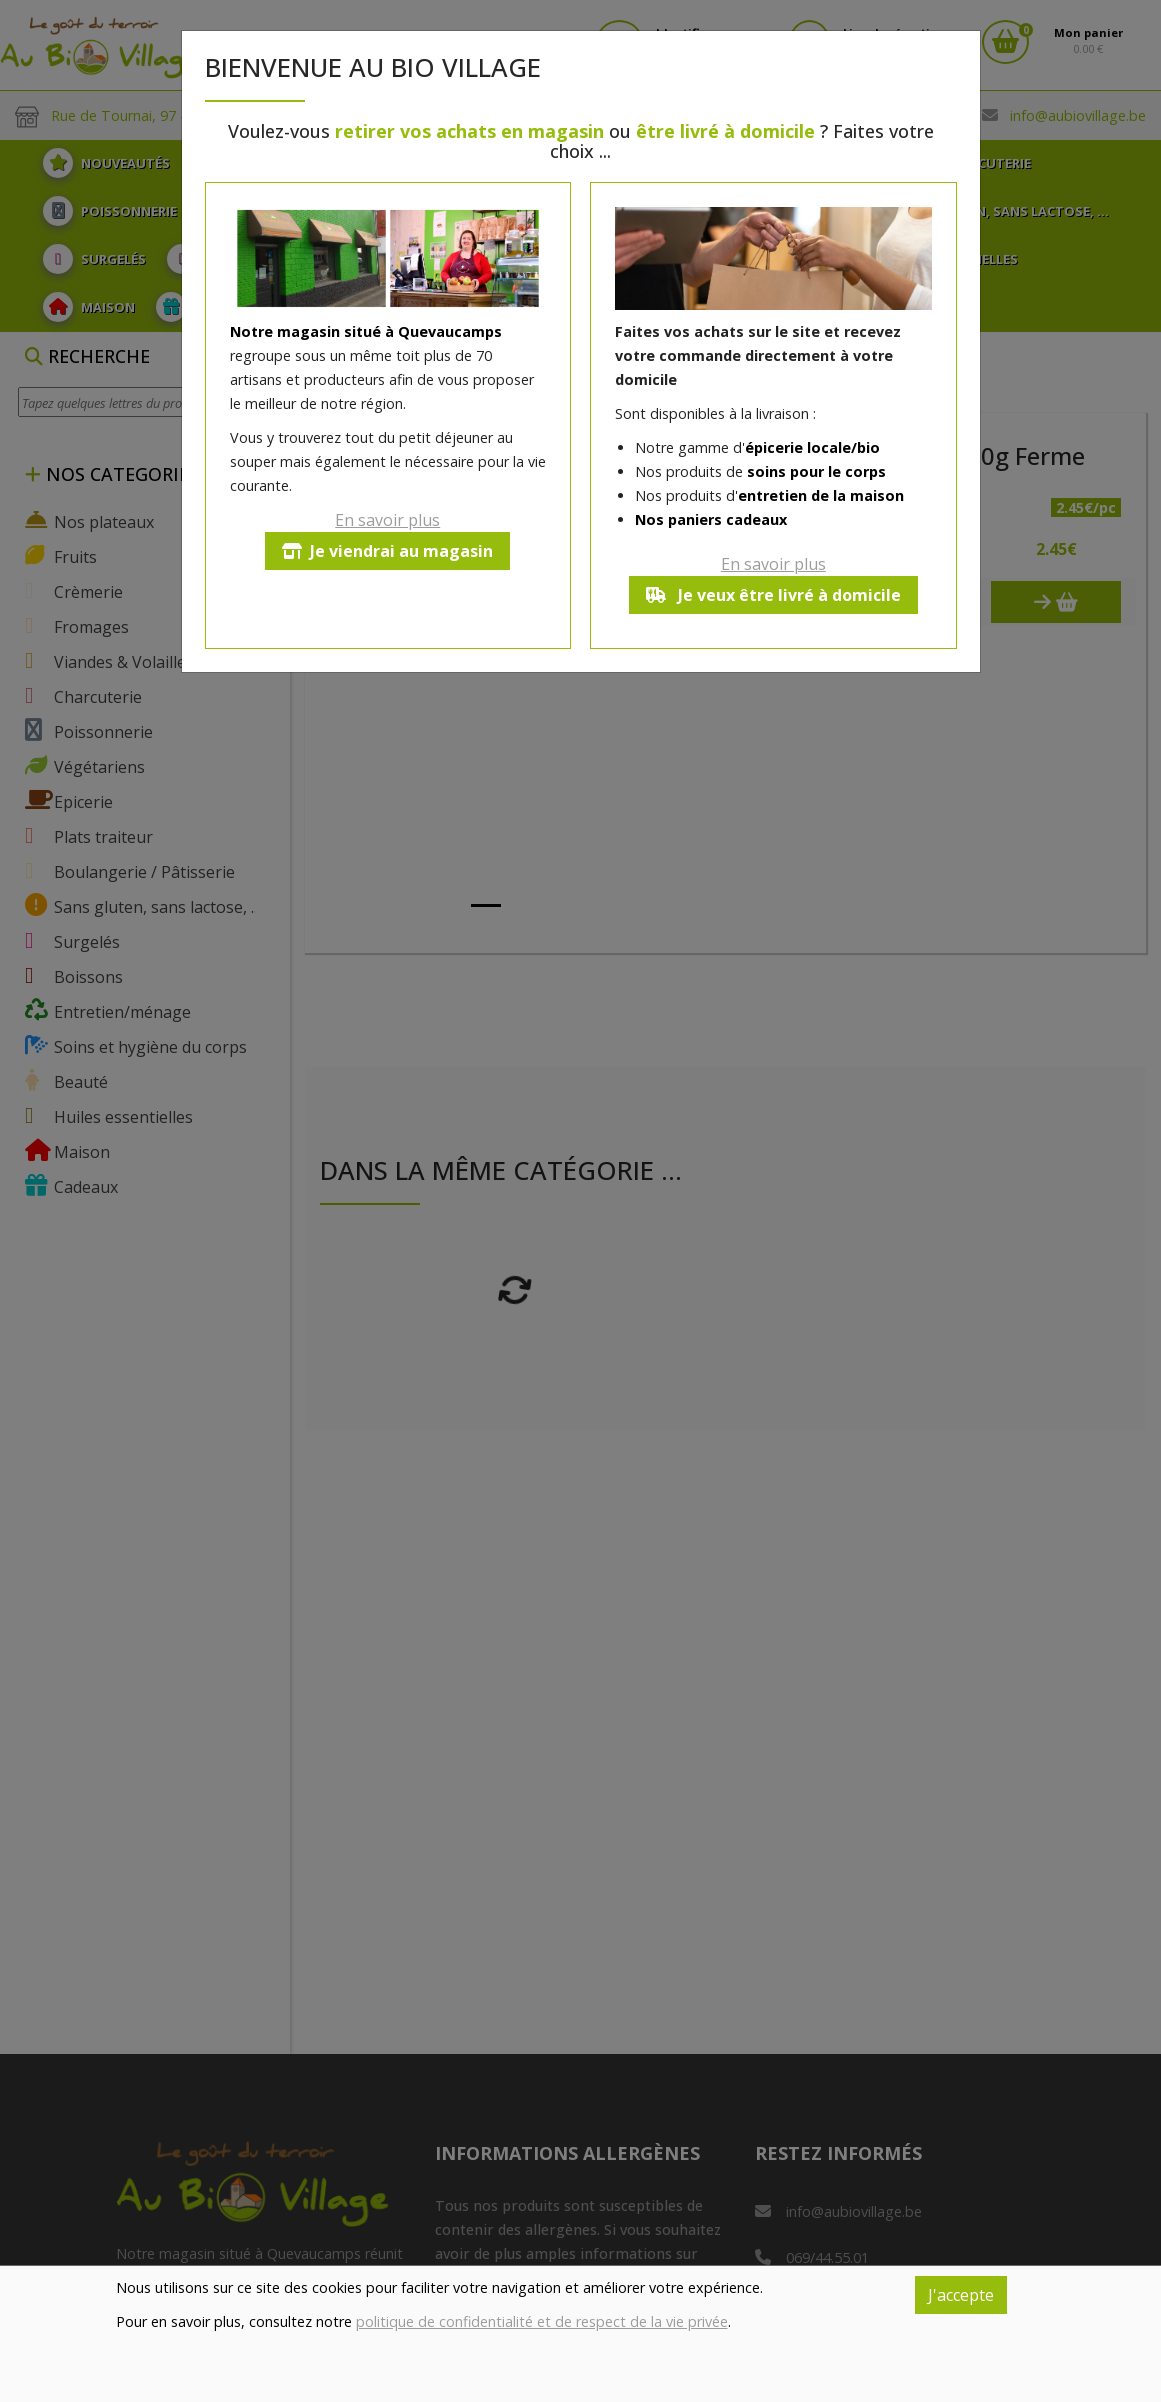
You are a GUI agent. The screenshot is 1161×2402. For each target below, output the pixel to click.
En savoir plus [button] (387, 520)
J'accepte (961, 2295)
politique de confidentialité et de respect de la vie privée (542, 2321)
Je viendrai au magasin (387, 551)
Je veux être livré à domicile (773, 595)
